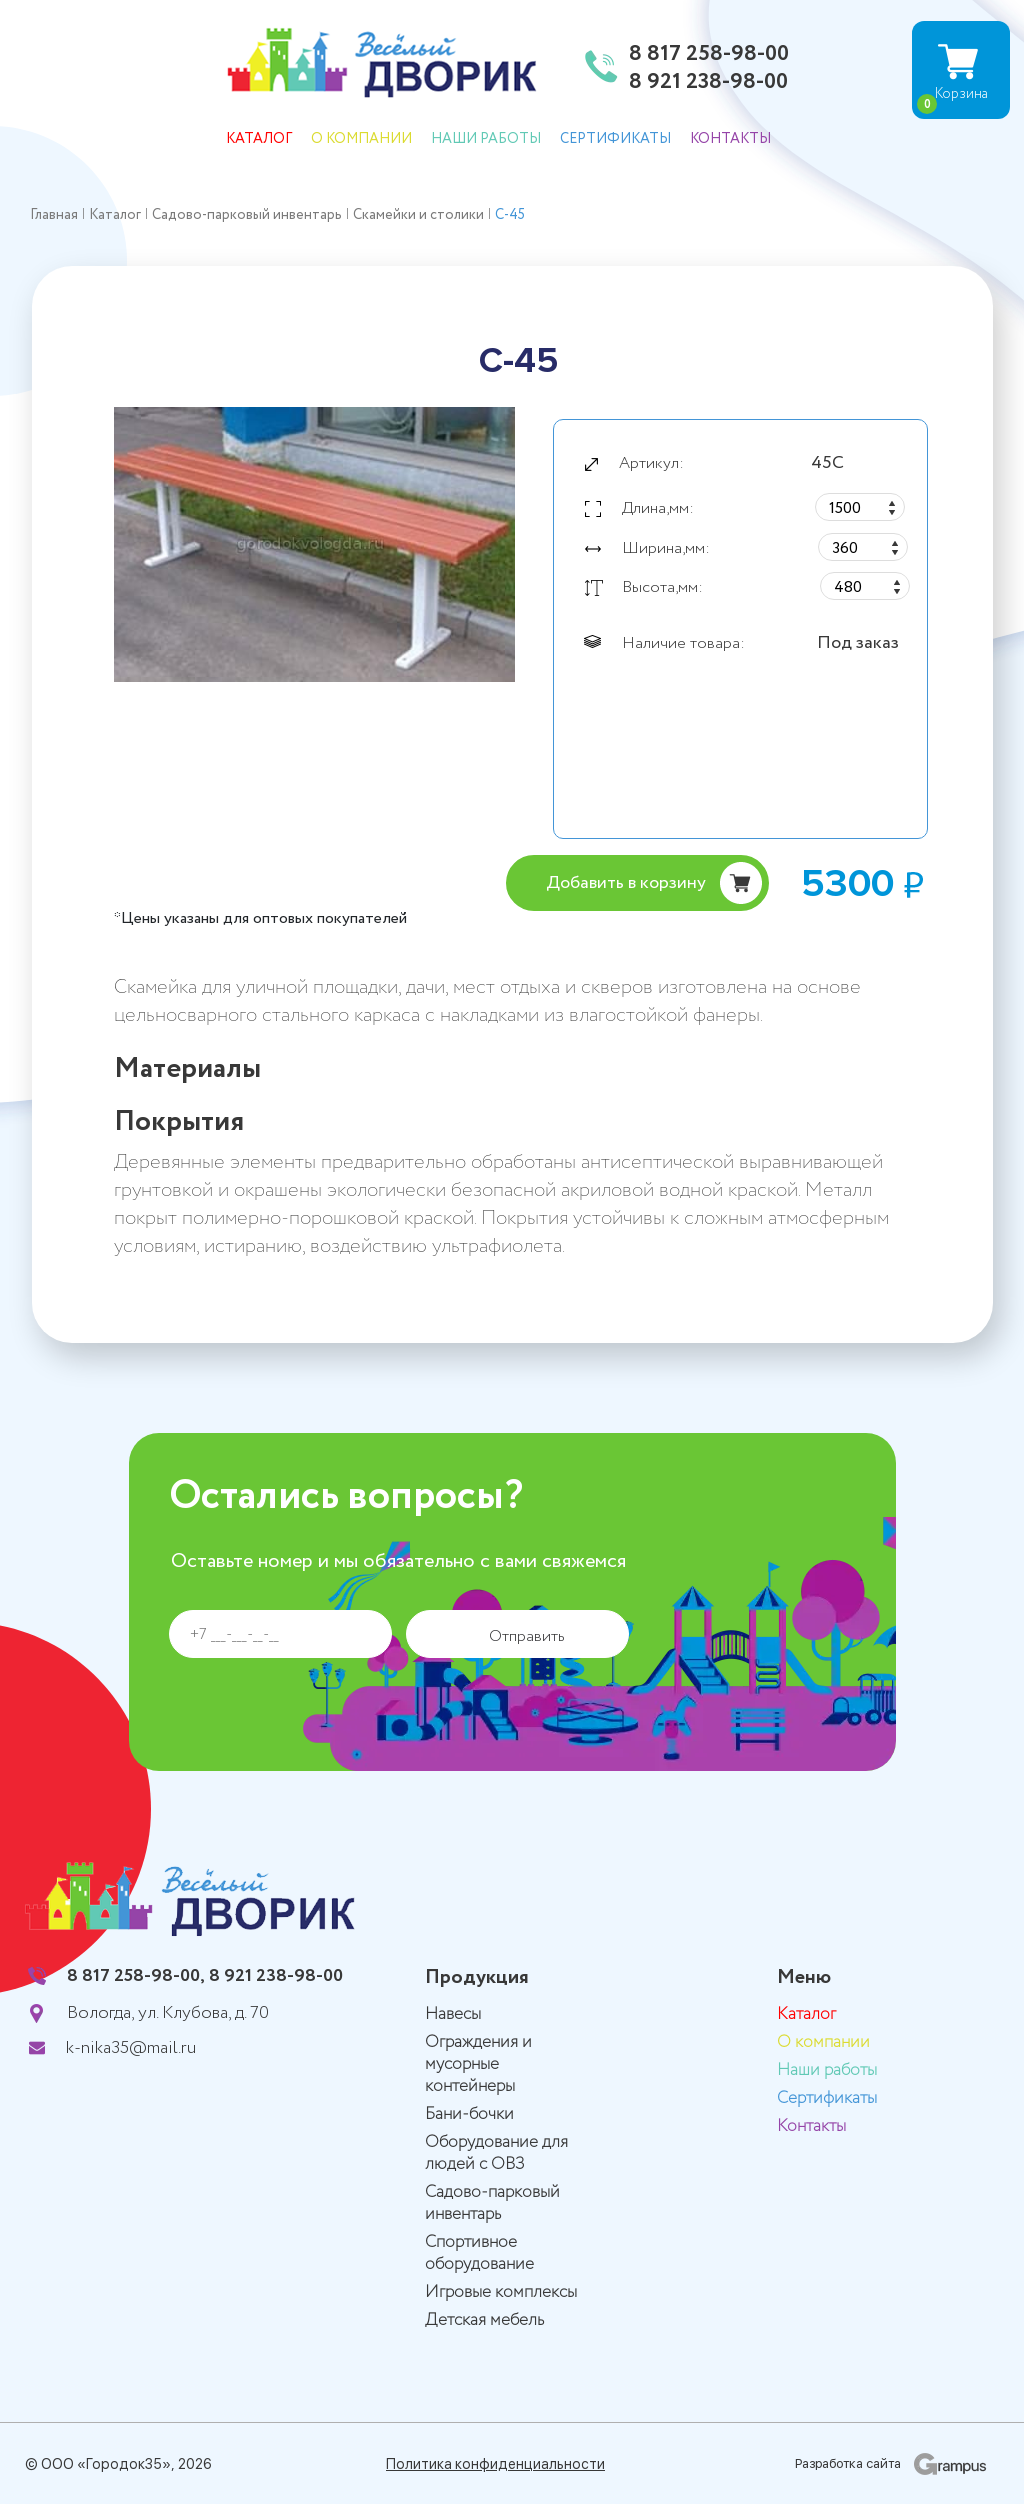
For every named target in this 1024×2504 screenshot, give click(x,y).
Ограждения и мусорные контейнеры (478, 2064)
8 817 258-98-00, (136, 1976)
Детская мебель (484, 2320)
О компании (361, 139)
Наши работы (486, 139)
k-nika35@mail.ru (131, 2048)
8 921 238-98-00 (708, 83)
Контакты (730, 139)
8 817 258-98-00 (709, 55)
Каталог (259, 139)
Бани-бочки (469, 2114)
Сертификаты (615, 139)
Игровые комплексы (501, 2292)
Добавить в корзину (626, 883)
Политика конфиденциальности (495, 2464)
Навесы (453, 2014)
